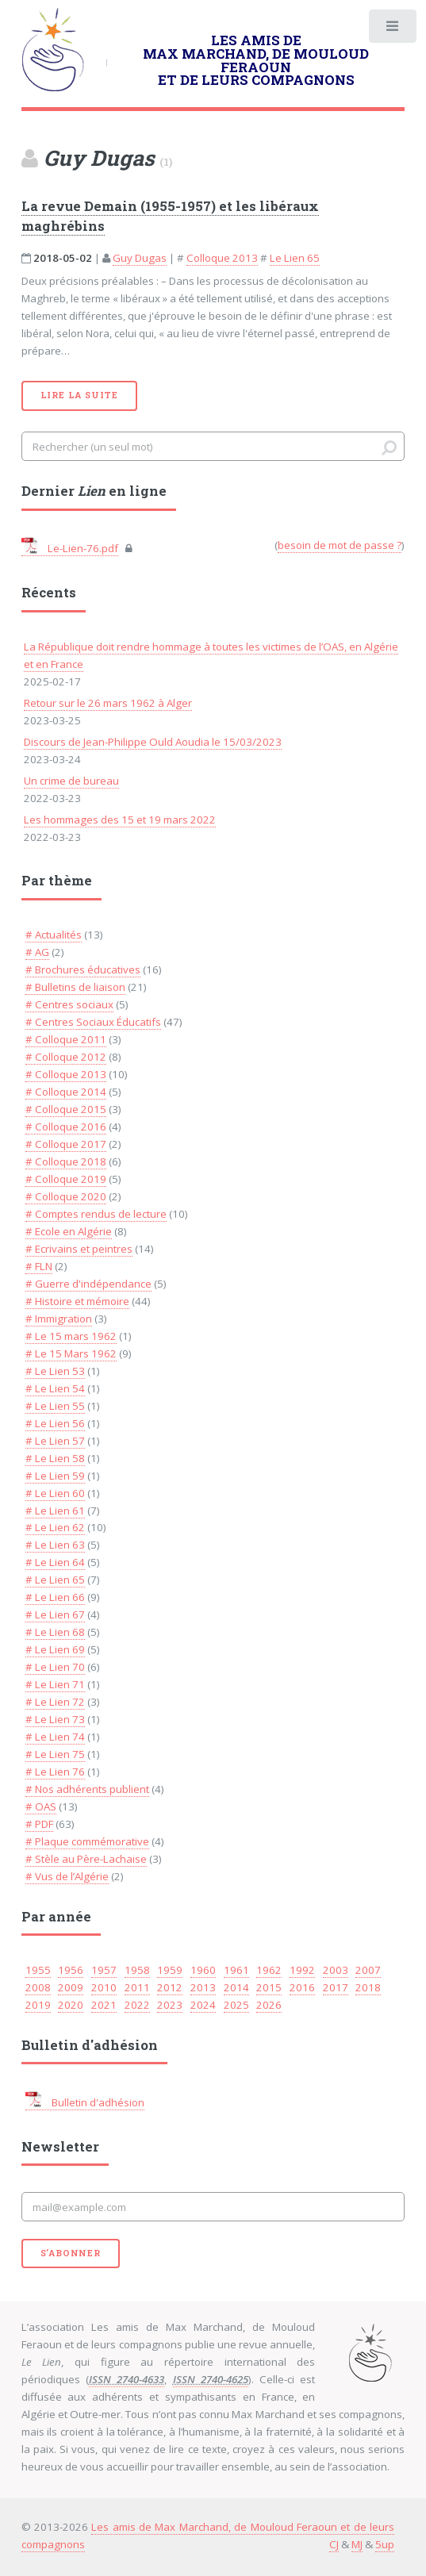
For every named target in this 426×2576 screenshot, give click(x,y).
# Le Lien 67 (55, 1614)
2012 (169, 1987)
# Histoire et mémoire (77, 1301)
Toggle (391, 30)
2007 (368, 1970)
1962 (269, 1970)
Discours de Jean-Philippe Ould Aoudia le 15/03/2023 (153, 742)
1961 (236, 1970)
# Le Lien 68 (55, 1632)
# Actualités (53, 934)
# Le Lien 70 (55, 1667)
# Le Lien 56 (55, 1423)
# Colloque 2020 (65, 1196)
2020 (70, 2005)
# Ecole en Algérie (68, 1231)
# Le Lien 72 (55, 1702)
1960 (203, 1970)
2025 (236, 2005)
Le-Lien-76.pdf (69, 548)
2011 (137, 1987)
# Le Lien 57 (55, 1441)
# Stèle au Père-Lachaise (86, 1859)
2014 (236, 1987)
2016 (302, 1987)
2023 (169, 2005)
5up (384, 2544)
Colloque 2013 (222, 258)
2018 (368, 1987)
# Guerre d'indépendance (88, 1283)
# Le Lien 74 (55, 1736)
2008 (38, 1987)
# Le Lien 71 (55, 1684)
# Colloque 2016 (65, 1126)
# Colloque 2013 (65, 1074)
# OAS (40, 1806)
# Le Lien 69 (55, 1649)
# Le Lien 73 (55, 1719)
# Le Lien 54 (55, 1388)
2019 (38, 2005)
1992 (302, 1970)
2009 (70, 1987)
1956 (70, 1970)
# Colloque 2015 (65, 1109)
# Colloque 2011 (65, 1039)
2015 (269, 1987)
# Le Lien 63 (55, 1545)
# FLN (38, 1266)
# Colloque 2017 (65, 1144)
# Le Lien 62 (55, 1527)
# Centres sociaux (69, 1004)
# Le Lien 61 (55, 1510)
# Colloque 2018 (65, 1161)
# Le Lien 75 (55, 1754)
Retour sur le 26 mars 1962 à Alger (108, 703)
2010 (104, 1987)
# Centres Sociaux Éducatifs (93, 1022)
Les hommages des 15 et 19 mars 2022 (120, 819)
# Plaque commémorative (87, 1841)
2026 (269, 2005)
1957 (104, 1970)
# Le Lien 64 (55, 1562)
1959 (169, 1970)
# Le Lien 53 (55, 1371)
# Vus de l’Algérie (67, 1876)
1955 (38, 1970)
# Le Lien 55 (55, 1406)
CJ (334, 2544)
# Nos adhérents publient (87, 1789)
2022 (137, 2005)
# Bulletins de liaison (75, 987)
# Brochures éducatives (82, 969)
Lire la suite (79, 395)
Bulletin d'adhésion (84, 2102)
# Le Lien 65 (55, 1579)
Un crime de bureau (71, 781)
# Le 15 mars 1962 (71, 1336)
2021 (104, 2005)
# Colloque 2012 (65, 1057)
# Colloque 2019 (65, 1179)
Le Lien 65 (295, 258)
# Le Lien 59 (55, 1475)
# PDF (39, 1824)
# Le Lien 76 (55, 1771)
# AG (37, 952)
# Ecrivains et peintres (78, 1249)
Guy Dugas (140, 258)
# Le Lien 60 (55, 1493)
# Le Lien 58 (55, 1458)
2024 (203, 2005)
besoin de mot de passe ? (339, 545)
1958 (137, 1970)
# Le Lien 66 (55, 1597)
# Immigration (58, 1318)
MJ (357, 2544)
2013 (203, 1987)
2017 (335, 1987)
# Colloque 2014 (65, 1092)
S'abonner (70, 2253)
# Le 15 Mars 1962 (71, 1353)
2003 (335, 1970)
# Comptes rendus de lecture (96, 1214)
